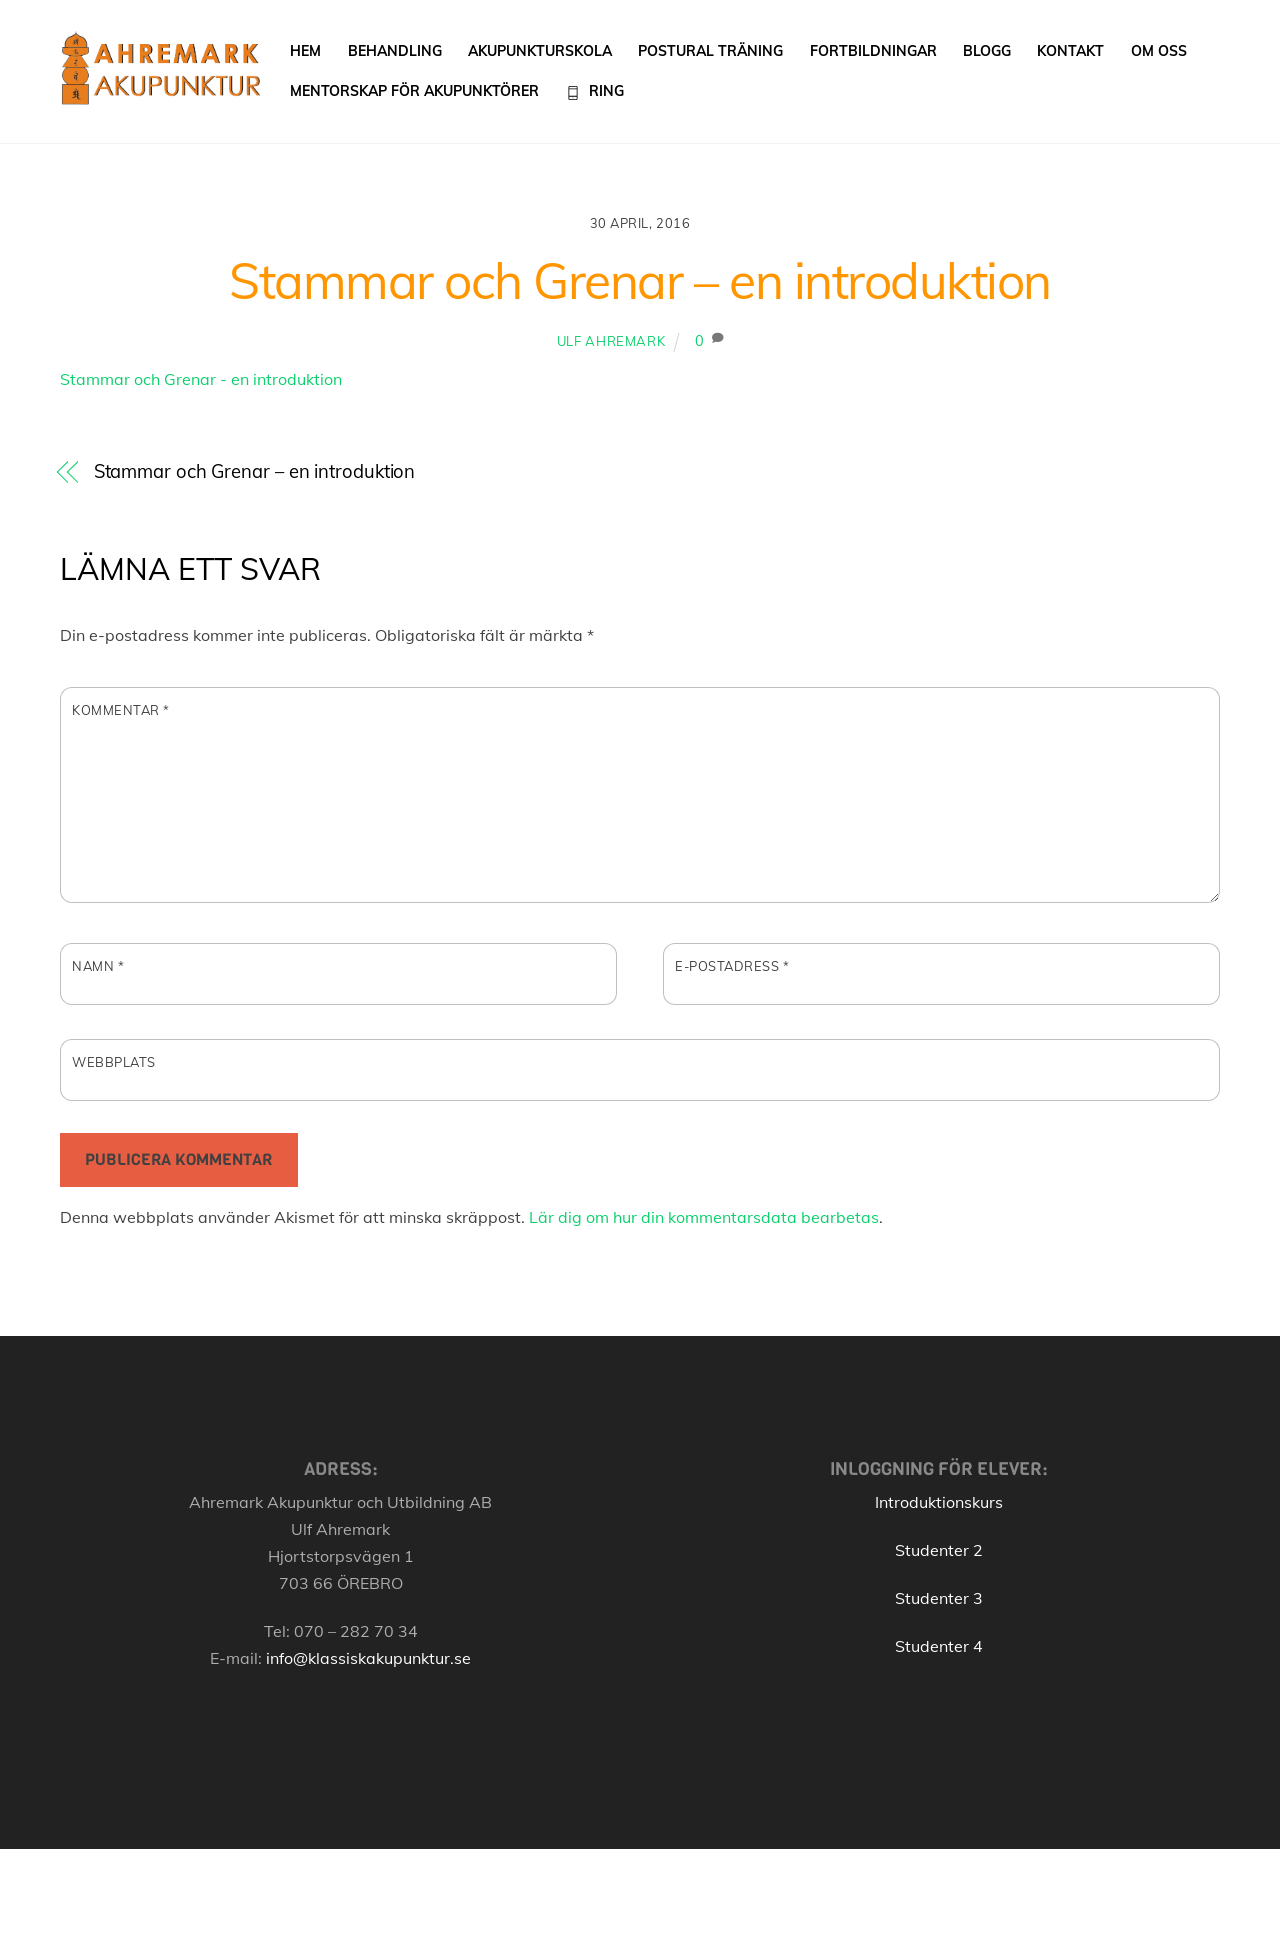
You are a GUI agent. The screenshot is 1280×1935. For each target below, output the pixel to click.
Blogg (987, 51)
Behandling (395, 51)
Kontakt (1070, 51)
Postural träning (710, 51)
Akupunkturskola (540, 51)
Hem (305, 51)
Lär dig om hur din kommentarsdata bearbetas (704, 1217)
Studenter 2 (939, 1550)
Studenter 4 (939, 1646)
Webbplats (114, 1062)
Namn (98, 966)
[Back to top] (1187, 1897)
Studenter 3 (939, 1598)
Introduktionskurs (939, 1502)
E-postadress (732, 966)
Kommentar (121, 710)
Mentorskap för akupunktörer (414, 91)
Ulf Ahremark (611, 341)
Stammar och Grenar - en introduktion (201, 379)
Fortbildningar (873, 51)
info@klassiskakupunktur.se (368, 1658)
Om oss (1159, 51)
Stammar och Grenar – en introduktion (639, 280)
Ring (595, 91)
